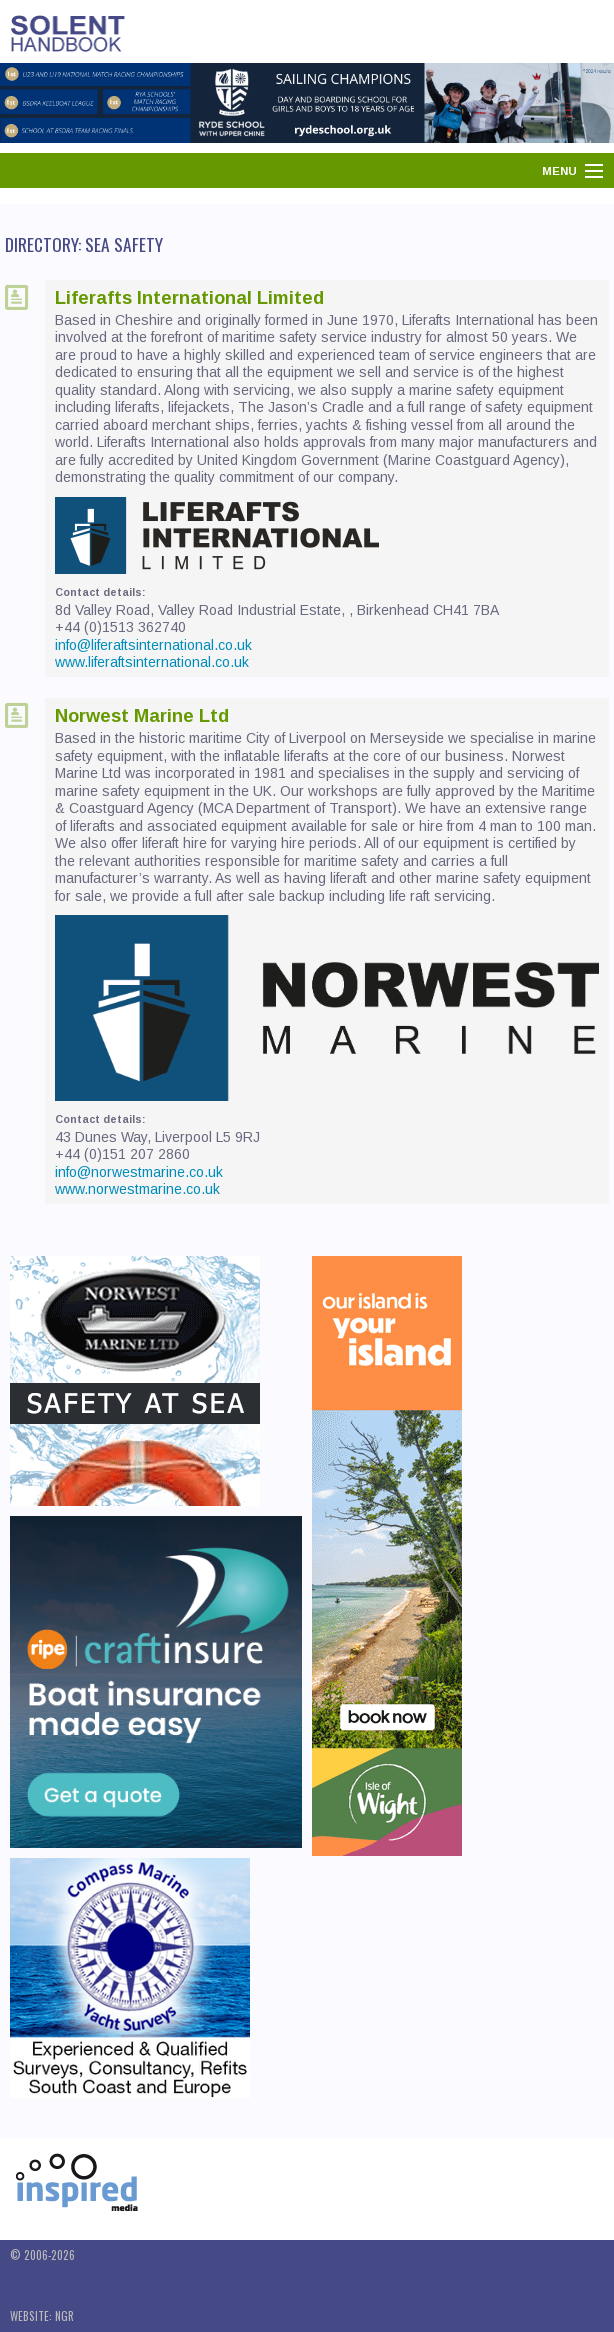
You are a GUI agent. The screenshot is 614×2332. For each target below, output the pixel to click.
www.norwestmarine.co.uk (137, 1189)
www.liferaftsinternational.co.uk (152, 662)
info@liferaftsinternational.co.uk (153, 645)
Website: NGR (42, 2316)
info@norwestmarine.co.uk (139, 1172)
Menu (559, 171)
